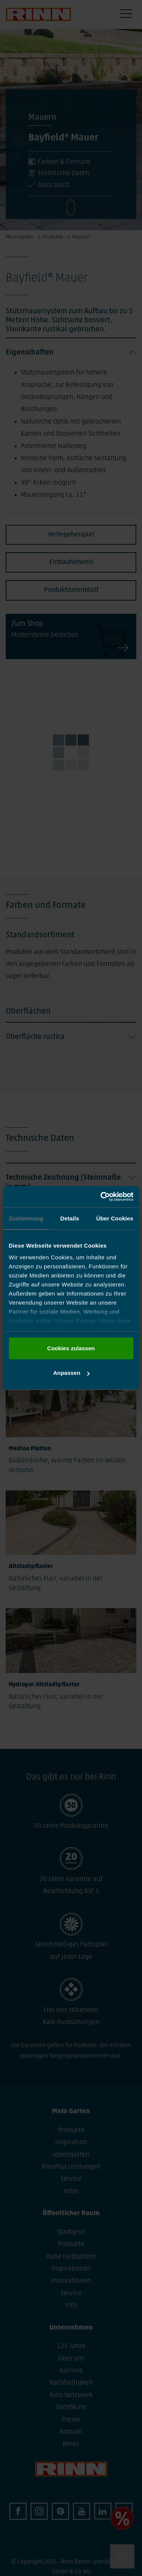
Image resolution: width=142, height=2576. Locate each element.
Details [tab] (69, 1218)
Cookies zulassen (71, 1348)
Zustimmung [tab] (26, 1218)
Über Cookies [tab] (114, 1218)
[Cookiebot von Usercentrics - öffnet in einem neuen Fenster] (101, 1197)
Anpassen (71, 1373)
